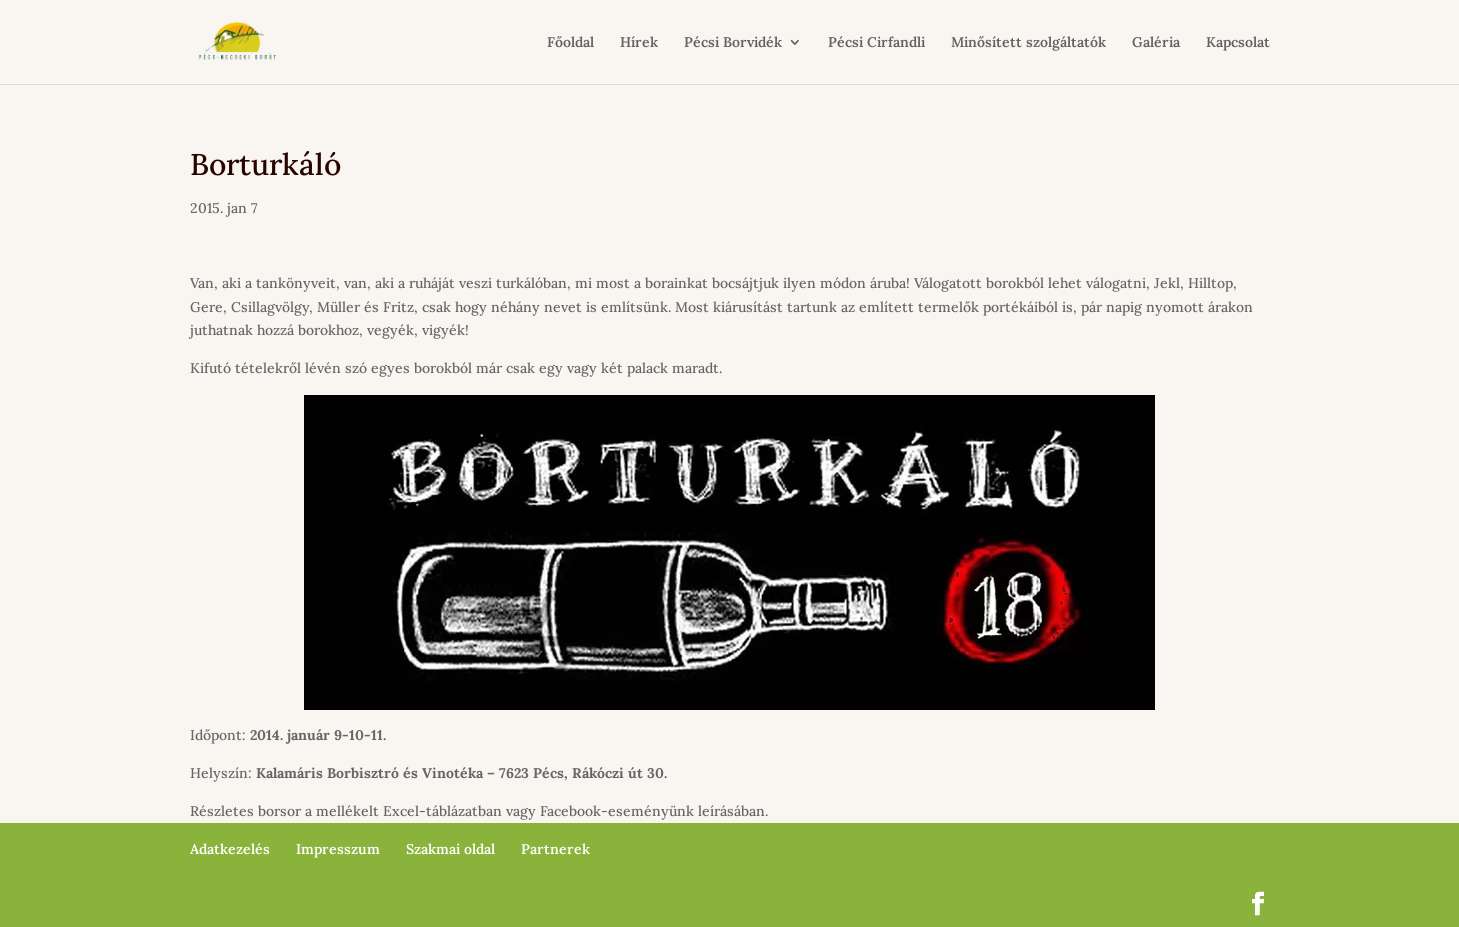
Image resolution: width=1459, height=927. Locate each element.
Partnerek (555, 849)
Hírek (639, 43)
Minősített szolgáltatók (1028, 43)
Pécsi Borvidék (733, 43)
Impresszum (338, 849)
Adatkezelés (230, 849)
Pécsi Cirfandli (876, 43)
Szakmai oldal (450, 849)
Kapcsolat (1238, 43)
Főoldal (570, 43)
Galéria (1156, 43)
